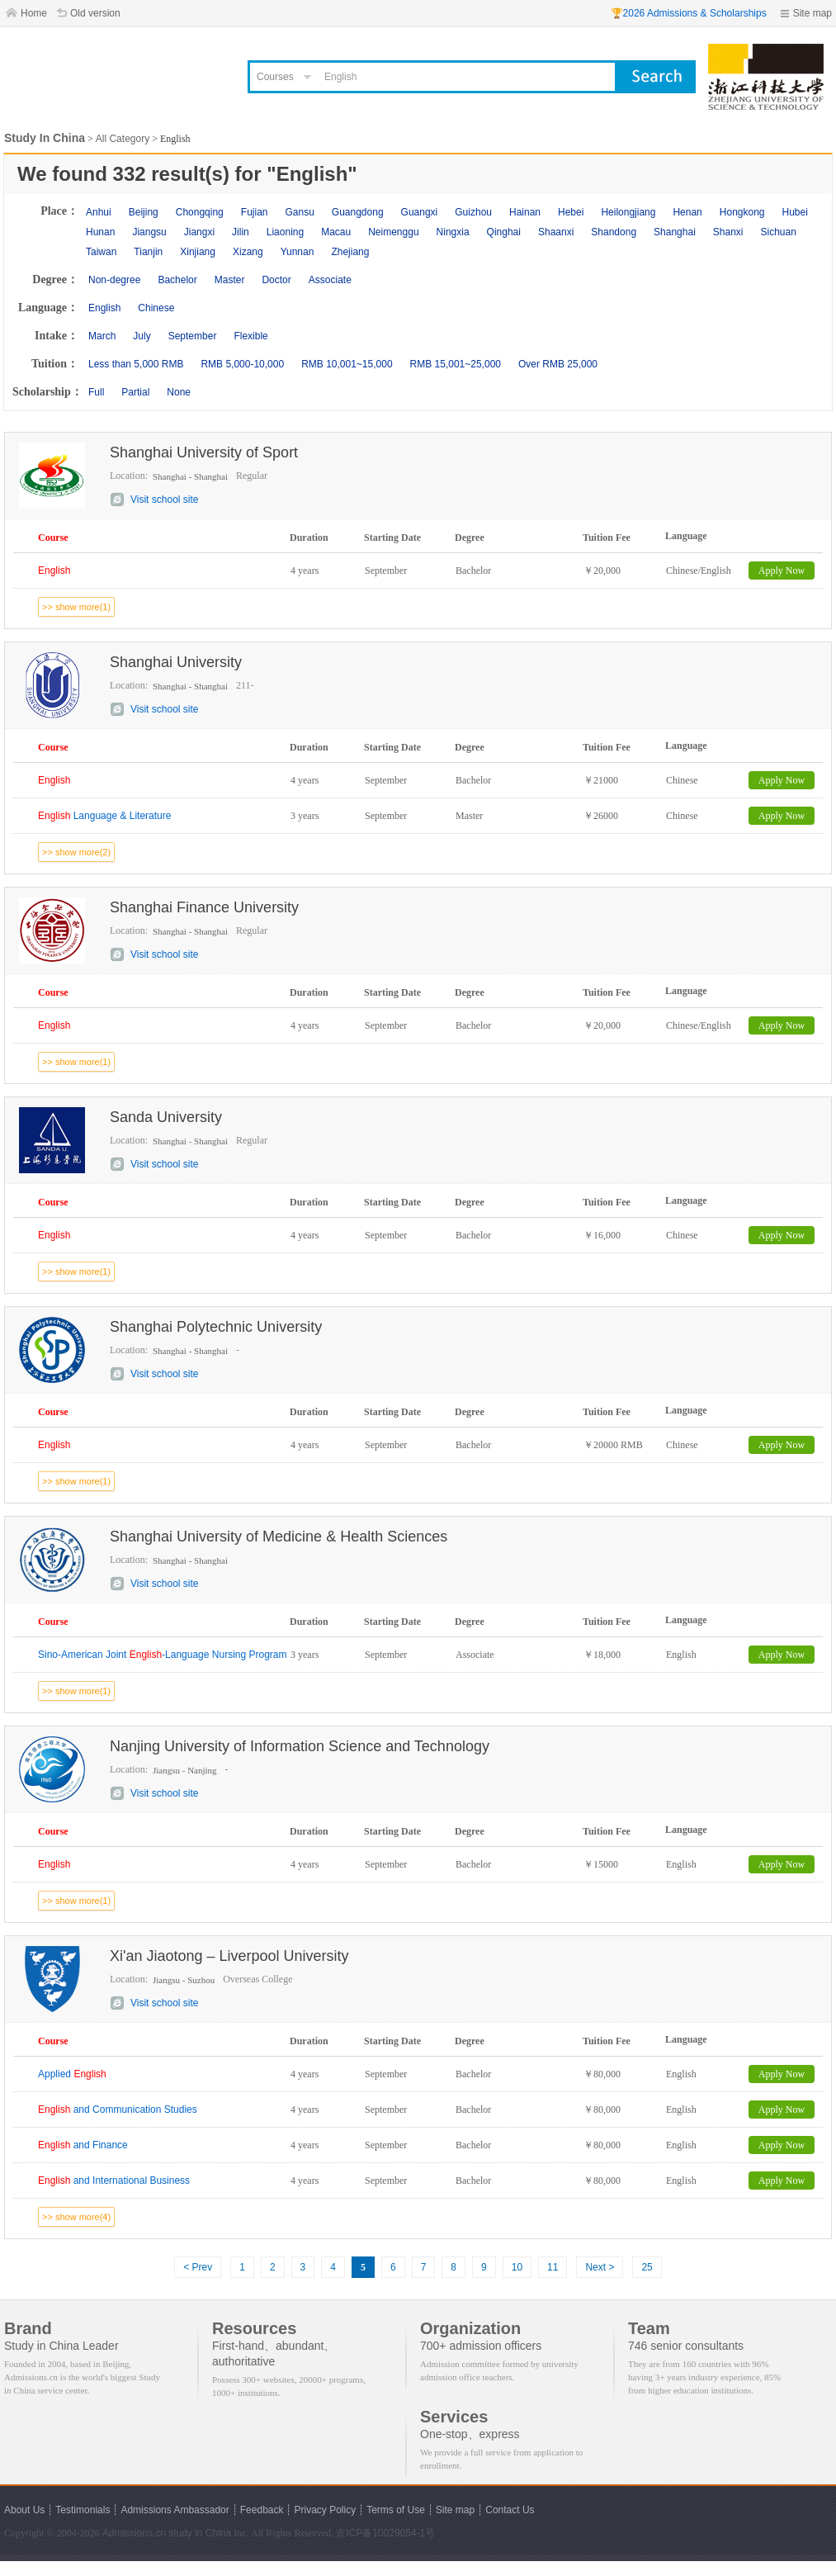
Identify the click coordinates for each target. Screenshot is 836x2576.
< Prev (197, 2267)
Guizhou (473, 212)
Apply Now (781, 570)
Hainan (525, 212)
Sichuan (778, 232)
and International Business (114, 2180)
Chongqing (200, 212)
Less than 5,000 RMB (135, 364)
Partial (135, 392)
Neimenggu (393, 232)
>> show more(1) (76, 607)
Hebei (570, 212)
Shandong (613, 232)
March (102, 336)
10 (517, 2267)
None (179, 392)
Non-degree (114, 280)
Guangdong (358, 212)
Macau (336, 232)
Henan (687, 212)
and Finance (83, 2145)
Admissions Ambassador (174, 2510)
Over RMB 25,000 (557, 364)
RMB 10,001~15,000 (346, 364)
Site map (812, 13)
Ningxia (453, 232)
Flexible (250, 336)
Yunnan (297, 252)
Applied (72, 2074)
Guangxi (419, 212)
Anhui (98, 212)
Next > (599, 2267)
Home (34, 13)
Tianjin (148, 252)
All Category (122, 138)
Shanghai (675, 232)
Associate (330, 280)
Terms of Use (395, 2510)
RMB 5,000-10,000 (242, 364)
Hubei (795, 212)
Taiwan (101, 252)
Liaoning (285, 232)
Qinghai (504, 232)
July (141, 336)
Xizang (248, 252)
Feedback (262, 2510)
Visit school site (164, 499)
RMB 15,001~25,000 (455, 364)
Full (96, 392)
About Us (24, 2510)
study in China (199, 2533)
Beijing (143, 212)
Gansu (299, 212)
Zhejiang (350, 252)
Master (230, 280)
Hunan (100, 232)
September (192, 336)
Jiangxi (199, 232)
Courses (275, 77)
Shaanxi (556, 232)
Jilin (240, 232)
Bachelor (177, 280)
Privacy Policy (325, 2510)
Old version (95, 13)
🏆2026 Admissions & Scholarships (689, 13)
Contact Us (509, 2510)
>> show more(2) (76, 852)
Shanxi (728, 232)
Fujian (254, 212)
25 (646, 2267)
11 (552, 2267)
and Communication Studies (117, 2109)
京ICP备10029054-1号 (385, 2533)
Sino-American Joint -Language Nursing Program (162, 1654)
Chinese (156, 308)
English (104, 308)
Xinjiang (197, 252)
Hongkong (742, 212)
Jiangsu (149, 232)
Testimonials (82, 2510)
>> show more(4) (76, 2217)
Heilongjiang (628, 212)
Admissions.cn (134, 2533)
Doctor (276, 280)
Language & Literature (104, 816)
